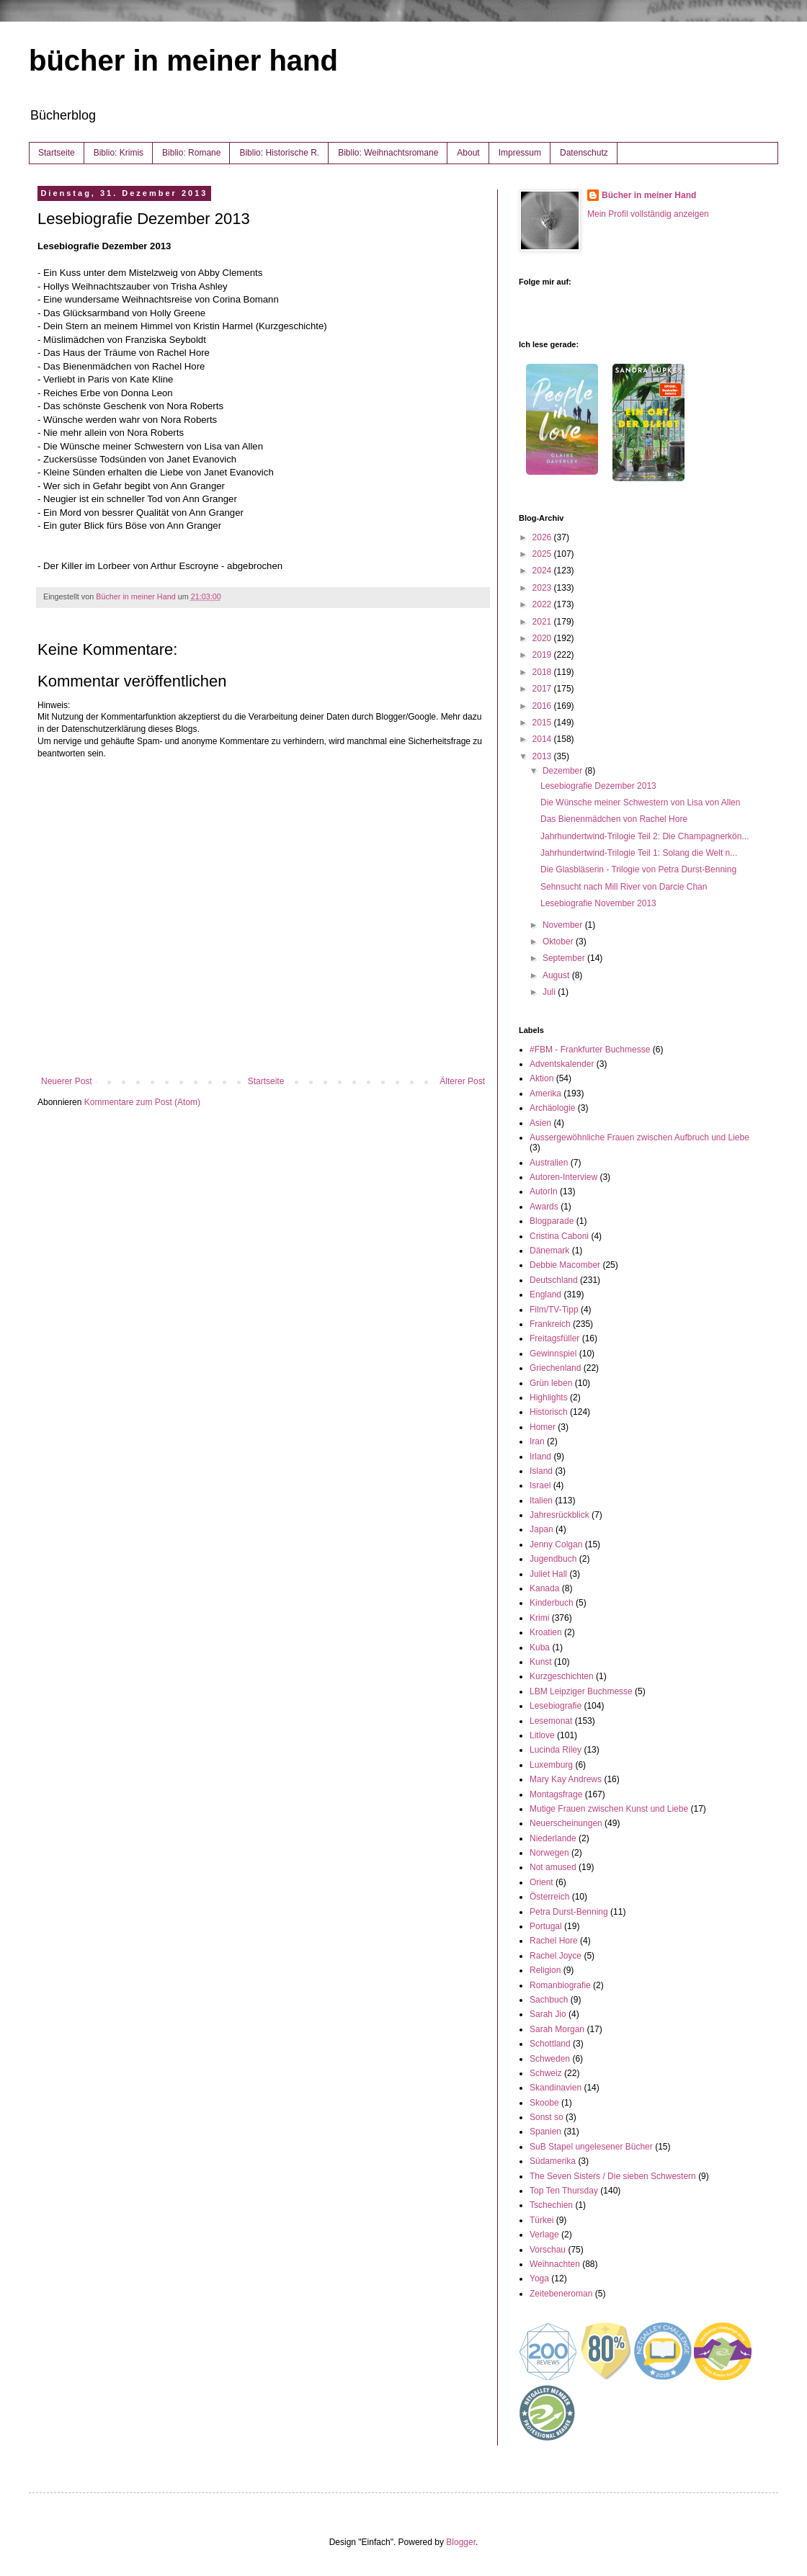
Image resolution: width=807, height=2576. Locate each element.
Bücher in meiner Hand (649, 195)
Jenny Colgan (556, 1544)
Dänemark (549, 1250)
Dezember (564, 771)
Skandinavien (555, 2088)
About (468, 153)
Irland (540, 1457)
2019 (543, 655)
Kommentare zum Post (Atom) (142, 1102)
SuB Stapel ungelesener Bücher (591, 2147)
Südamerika (553, 2161)
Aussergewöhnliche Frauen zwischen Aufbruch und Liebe (639, 1137)
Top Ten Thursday (564, 2191)
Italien (541, 1500)
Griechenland (555, 1368)
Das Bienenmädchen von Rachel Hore (613, 819)
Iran (537, 1441)
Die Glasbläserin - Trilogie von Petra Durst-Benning (638, 869)
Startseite (56, 153)
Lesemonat (551, 1721)
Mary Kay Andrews (566, 1779)
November (564, 925)
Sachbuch (549, 2000)
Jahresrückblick (559, 1515)
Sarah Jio (548, 2014)
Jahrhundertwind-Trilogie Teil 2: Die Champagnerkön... (644, 836)
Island (541, 1471)
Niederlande (553, 1838)
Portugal (546, 1926)
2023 (543, 588)
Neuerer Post (66, 1081)
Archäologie (552, 1108)
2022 (543, 604)
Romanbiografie (560, 1985)
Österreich (549, 1897)
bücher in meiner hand (183, 60)
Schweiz (546, 2073)
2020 (543, 638)
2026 (543, 537)
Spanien (545, 2131)
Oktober (559, 941)
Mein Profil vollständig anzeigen (648, 214)
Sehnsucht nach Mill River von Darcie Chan (623, 887)
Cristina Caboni (559, 1236)
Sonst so (546, 2117)
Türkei (541, 2220)
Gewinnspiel (553, 1354)
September (565, 958)
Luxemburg (551, 1765)
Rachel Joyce (555, 1956)
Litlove (542, 1735)
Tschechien (551, 2205)
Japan (541, 1529)
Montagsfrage (556, 1794)
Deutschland (554, 1280)
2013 (543, 756)
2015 (543, 722)
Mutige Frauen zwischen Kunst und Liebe (609, 1809)
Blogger (461, 2542)
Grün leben (551, 1383)
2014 (543, 739)
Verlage (544, 2235)
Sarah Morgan (557, 2029)
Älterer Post (462, 1081)
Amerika (545, 1093)
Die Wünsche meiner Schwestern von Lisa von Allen (640, 802)
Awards (544, 1207)
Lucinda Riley (555, 1750)
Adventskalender (562, 1064)
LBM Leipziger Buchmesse (581, 1691)
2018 (543, 672)
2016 (543, 706)
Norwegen (549, 1853)
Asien (540, 1123)
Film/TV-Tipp (554, 1310)
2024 (543, 570)
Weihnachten (555, 2264)
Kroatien (546, 1632)
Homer (543, 1427)
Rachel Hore (554, 1941)
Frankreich (550, 1324)
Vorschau (548, 2250)
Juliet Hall (548, 1574)
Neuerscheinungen (566, 1823)
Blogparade (552, 1221)
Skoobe (544, 2103)
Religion (545, 1970)
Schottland (550, 2044)
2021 (543, 622)
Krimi (539, 1618)
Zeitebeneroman (561, 2294)
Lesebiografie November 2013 (598, 903)
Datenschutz (584, 153)
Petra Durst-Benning (569, 1912)
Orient (541, 1882)
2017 (543, 689)
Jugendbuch (553, 1559)
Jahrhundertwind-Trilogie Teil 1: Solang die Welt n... (638, 853)
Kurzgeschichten (562, 1676)
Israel (540, 1485)
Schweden (550, 2059)
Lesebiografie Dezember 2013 (598, 786)
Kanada (544, 1588)
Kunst (541, 1662)
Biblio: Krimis (118, 153)
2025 (543, 554)
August (557, 975)
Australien (549, 1163)
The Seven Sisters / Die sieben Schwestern (613, 2176)
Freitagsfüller (554, 1338)
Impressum (520, 153)
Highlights (549, 1397)
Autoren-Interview (563, 1177)
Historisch (549, 1412)
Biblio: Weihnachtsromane (388, 153)
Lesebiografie (555, 1706)
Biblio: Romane (191, 153)
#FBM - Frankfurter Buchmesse (590, 1050)
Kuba (540, 1647)
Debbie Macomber (565, 1265)
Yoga (539, 2278)
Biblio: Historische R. (279, 153)
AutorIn (544, 1191)
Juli (550, 992)
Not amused (553, 1867)
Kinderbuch (552, 1603)
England (545, 1294)
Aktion (541, 1078)
